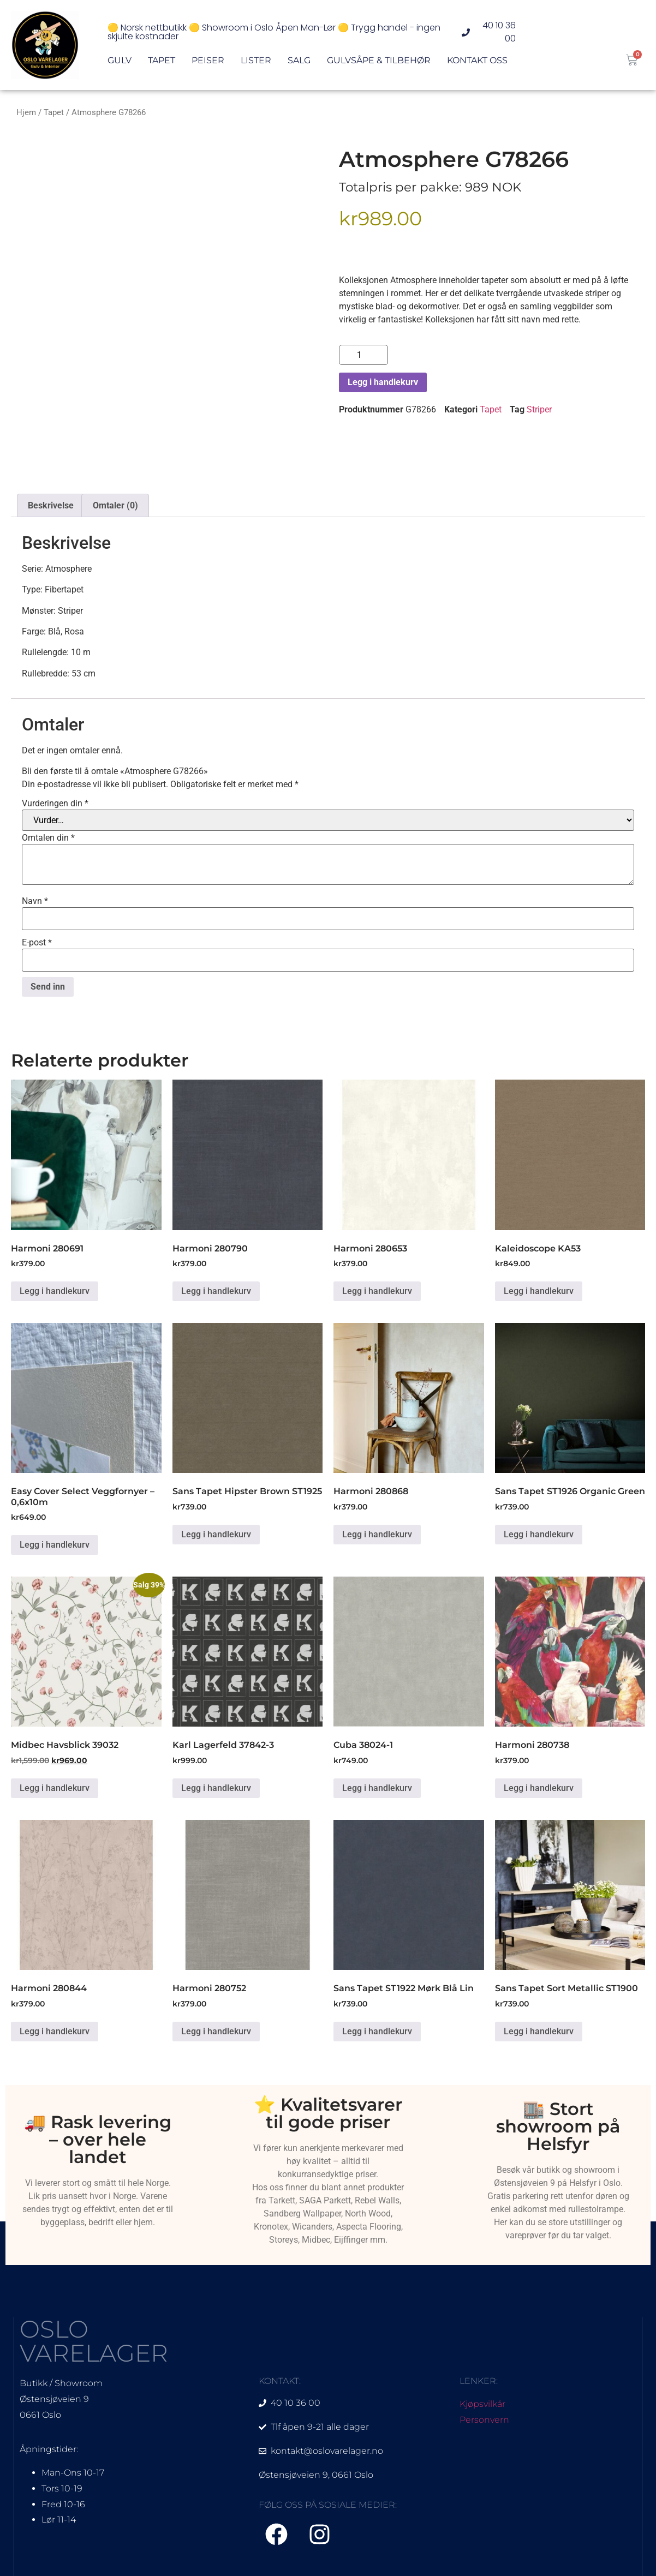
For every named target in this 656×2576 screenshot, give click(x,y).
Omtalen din (48, 838)
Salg (299, 63)
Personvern (484, 2420)
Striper (539, 409)
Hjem (26, 112)
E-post (37, 942)
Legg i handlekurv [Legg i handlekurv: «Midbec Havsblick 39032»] (55, 1788)
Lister (256, 63)
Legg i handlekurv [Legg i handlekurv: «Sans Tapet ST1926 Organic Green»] (539, 1534)
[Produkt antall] (363, 355)
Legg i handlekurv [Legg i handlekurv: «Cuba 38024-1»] (377, 1788)
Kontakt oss (477, 63)
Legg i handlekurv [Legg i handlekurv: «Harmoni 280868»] (377, 1534)
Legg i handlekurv (383, 382)
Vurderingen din (55, 803)
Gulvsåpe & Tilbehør (379, 63)
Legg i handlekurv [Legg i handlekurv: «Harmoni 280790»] (216, 1291)
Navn (35, 901)
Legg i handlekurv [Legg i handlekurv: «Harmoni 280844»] (55, 2031)
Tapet (161, 63)
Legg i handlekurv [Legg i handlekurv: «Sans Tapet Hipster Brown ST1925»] (216, 1534)
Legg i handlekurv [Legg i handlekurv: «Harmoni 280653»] (377, 1291)
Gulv (120, 63)
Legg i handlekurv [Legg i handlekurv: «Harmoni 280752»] (216, 2031)
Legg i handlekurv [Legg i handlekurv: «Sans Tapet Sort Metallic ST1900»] (539, 2031)
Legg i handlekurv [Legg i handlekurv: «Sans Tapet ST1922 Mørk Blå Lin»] (377, 2031)
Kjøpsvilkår (482, 2404)
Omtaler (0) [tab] (115, 505)
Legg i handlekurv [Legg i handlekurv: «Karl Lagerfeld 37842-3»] (216, 1788)
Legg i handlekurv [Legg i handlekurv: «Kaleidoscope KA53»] (539, 1291)
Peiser (208, 63)
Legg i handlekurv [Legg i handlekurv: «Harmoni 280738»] (539, 1788)
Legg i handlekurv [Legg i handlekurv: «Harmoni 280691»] (55, 1291)
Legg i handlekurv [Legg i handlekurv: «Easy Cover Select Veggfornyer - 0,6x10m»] (55, 1544)
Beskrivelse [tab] (51, 505)
